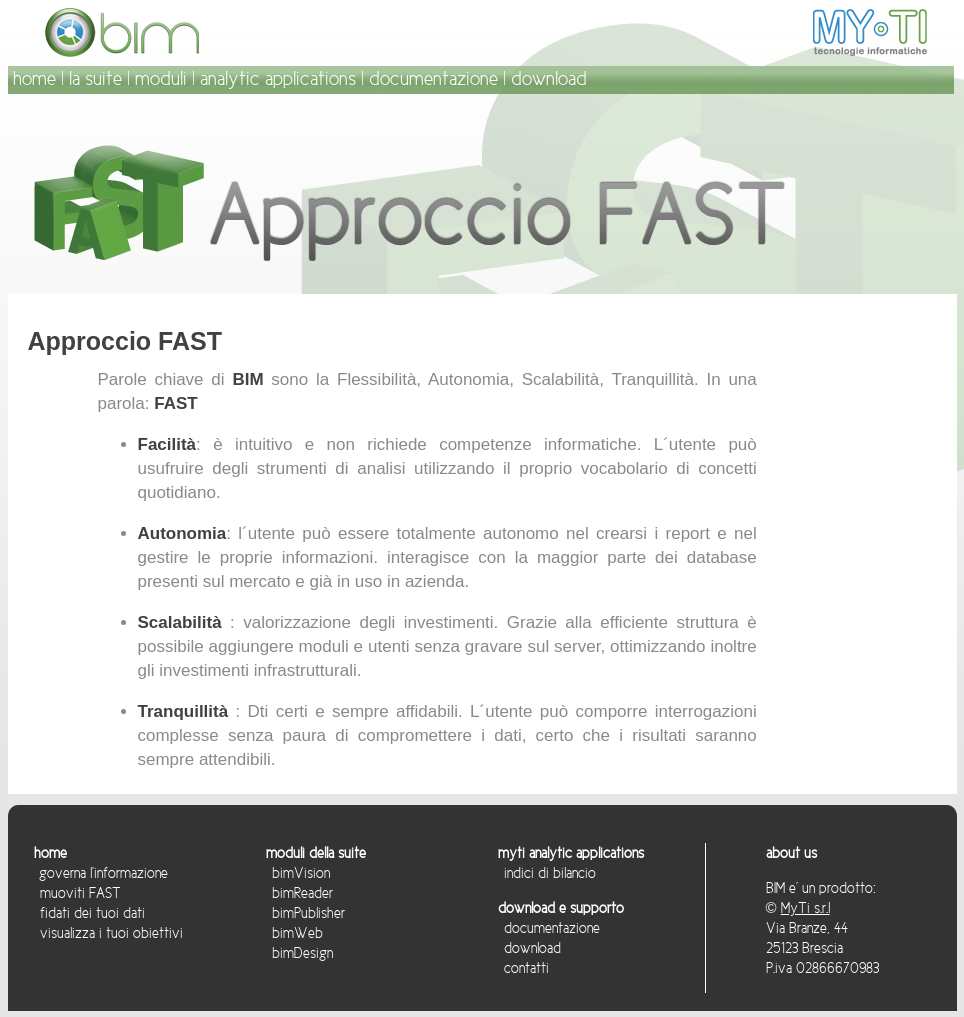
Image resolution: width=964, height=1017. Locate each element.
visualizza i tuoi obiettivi (108, 933)
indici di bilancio (547, 873)
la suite (95, 78)
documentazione (433, 78)
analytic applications (278, 78)
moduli (161, 78)
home (34, 78)
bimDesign (299, 953)
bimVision (298, 873)
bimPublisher (305, 913)
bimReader (299, 893)
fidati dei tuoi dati (89, 913)
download (549, 78)
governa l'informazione (101, 873)
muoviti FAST (80, 893)
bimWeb (294, 933)
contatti (523, 968)
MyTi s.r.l (805, 908)
